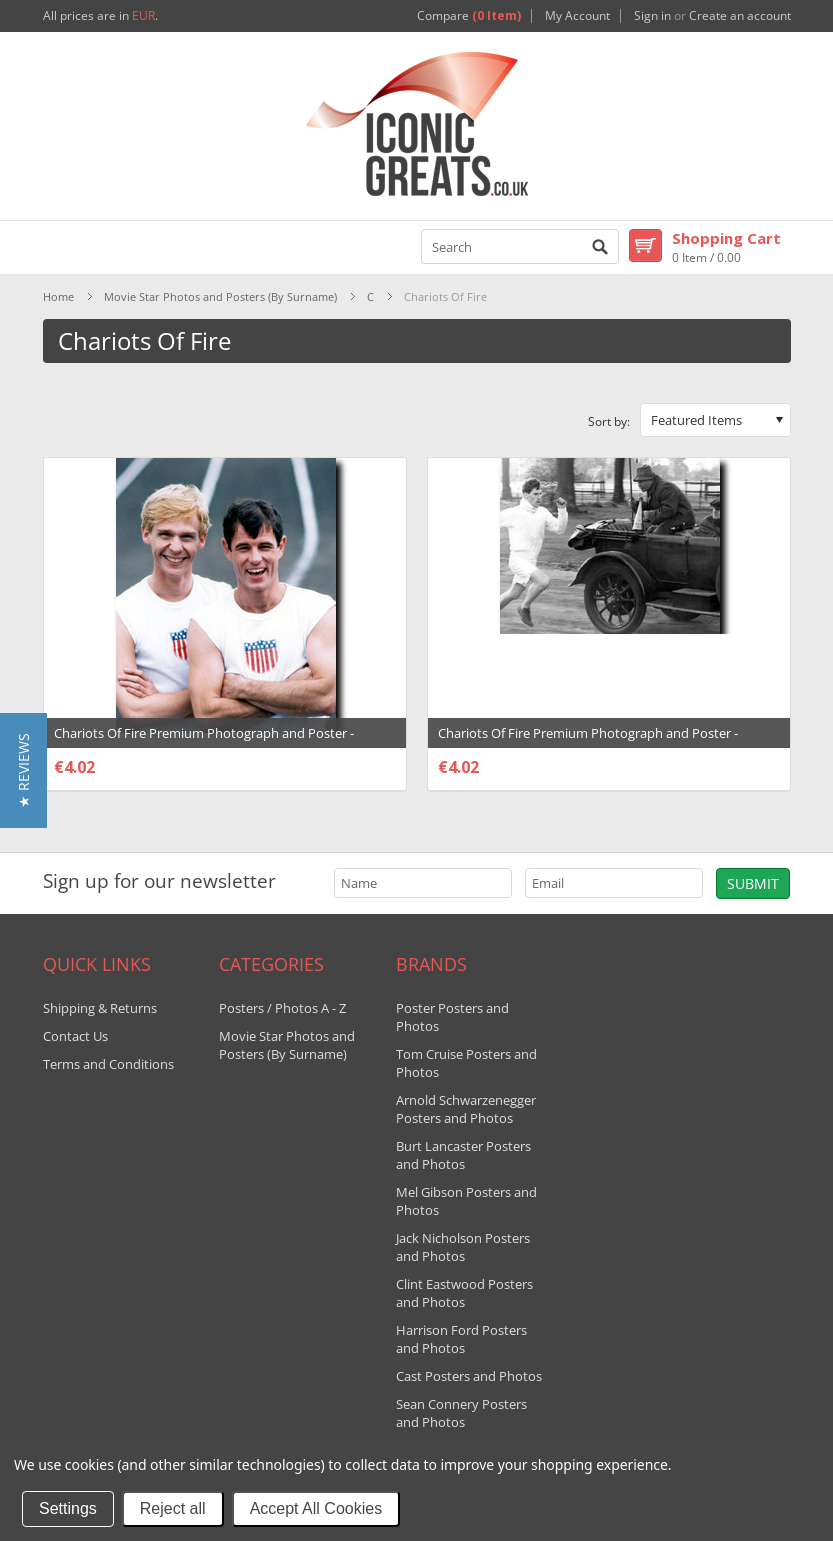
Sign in (652, 16)
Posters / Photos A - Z (282, 1008)
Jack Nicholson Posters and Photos (463, 1247)
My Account (577, 16)
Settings (68, 1508)
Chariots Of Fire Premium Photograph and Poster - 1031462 (588, 743)
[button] (23, 770)
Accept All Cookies (316, 1508)
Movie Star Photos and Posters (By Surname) (220, 296)
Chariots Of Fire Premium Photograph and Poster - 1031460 (204, 743)
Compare (469, 16)
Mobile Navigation (59, 247)
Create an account (740, 16)
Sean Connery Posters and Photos (461, 1413)
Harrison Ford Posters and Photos (461, 1339)
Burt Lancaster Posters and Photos (463, 1155)
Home (58, 296)
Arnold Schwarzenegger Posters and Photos (466, 1109)
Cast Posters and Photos (469, 1376)
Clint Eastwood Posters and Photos (464, 1293)
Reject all (173, 1508)
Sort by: (609, 421)
